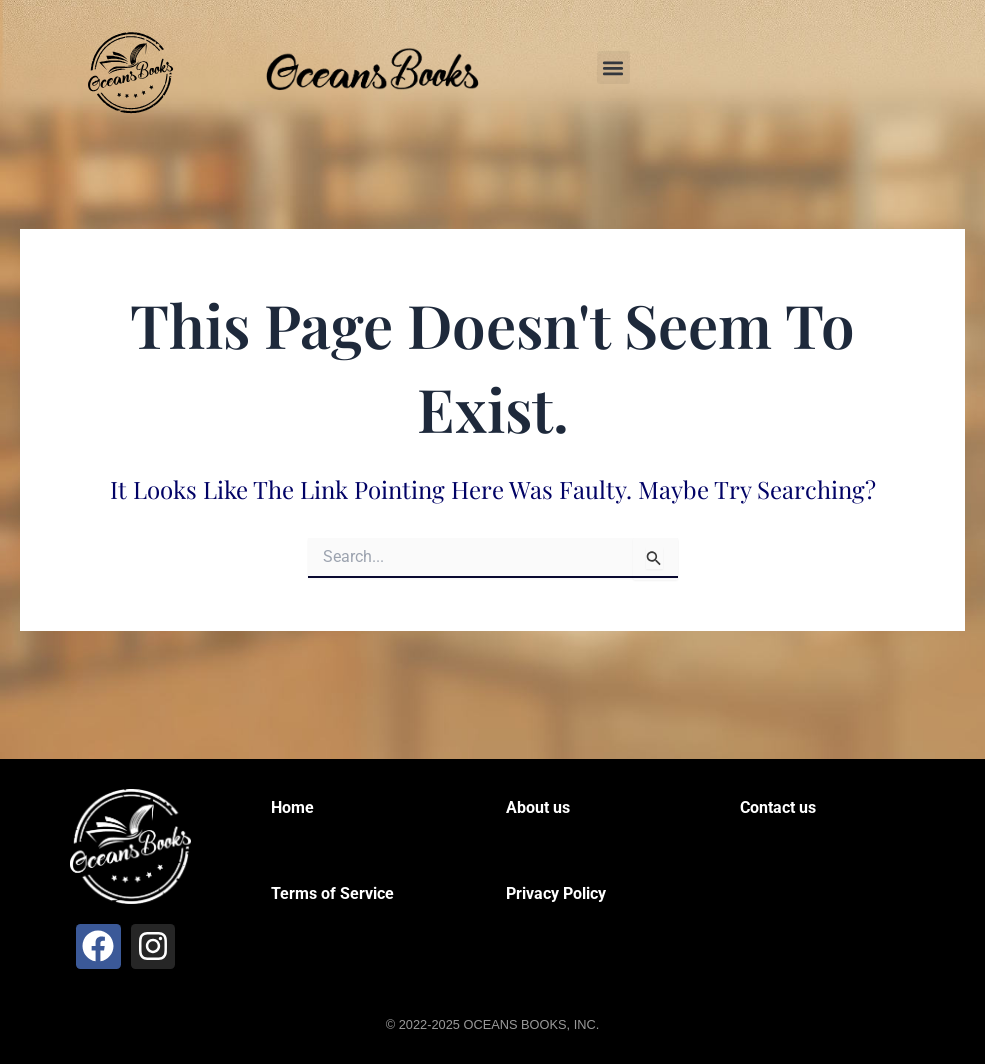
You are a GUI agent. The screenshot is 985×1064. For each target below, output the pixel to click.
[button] (613, 67)
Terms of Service (332, 893)
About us (538, 807)
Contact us (778, 807)
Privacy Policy (556, 893)
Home (292, 807)
